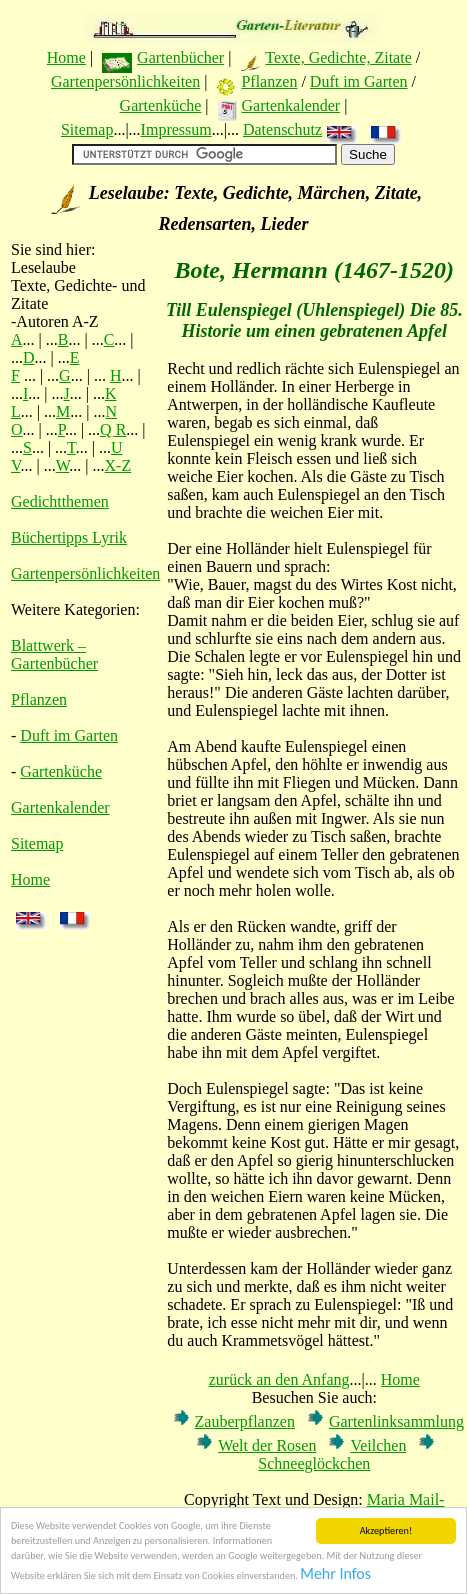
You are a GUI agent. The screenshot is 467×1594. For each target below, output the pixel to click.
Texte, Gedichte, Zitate (338, 57)
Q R (113, 429)
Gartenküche (161, 105)
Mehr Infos (335, 1574)
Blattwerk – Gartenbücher (54, 654)
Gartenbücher (180, 57)
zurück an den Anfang (279, 1379)
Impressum (176, 129)
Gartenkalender (291, 105)
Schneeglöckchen (314, 1463)
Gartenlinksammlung (396, 1421)
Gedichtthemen (60, 501)
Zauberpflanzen (245, 1421)
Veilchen (378, 1445)
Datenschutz (282, 129)
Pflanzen (269, 81)
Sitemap (87, 129)
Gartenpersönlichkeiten (125, 81)
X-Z (118, 465)
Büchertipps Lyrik (69, 537)
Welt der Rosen (267, 1445)
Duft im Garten (359, 81)
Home (66, 57)
